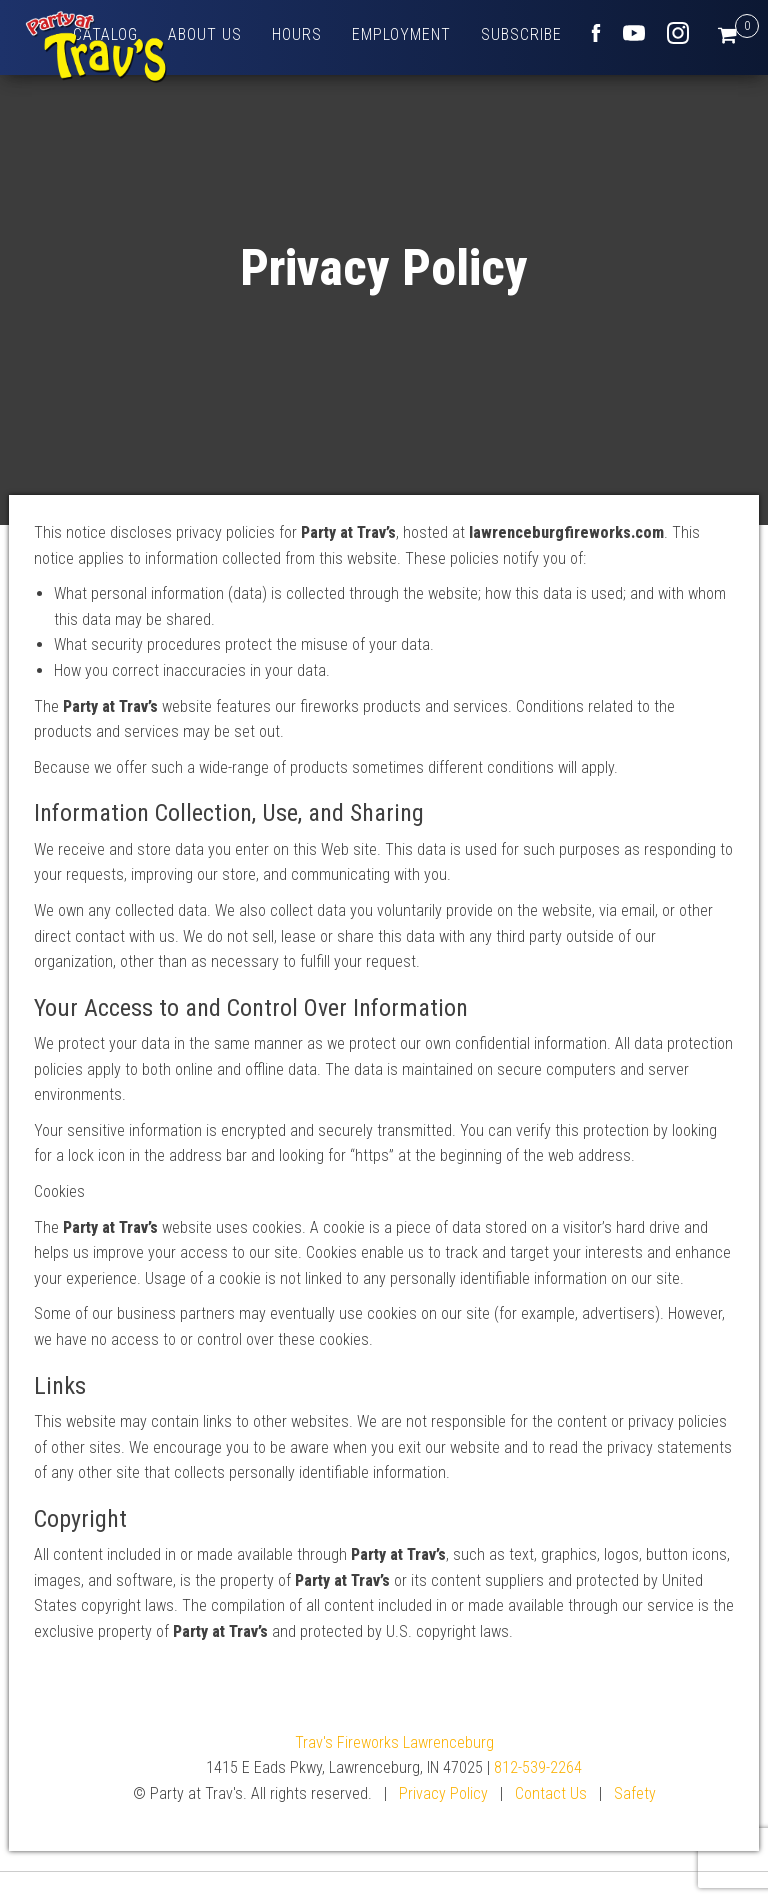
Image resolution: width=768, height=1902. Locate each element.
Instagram (678, 33)
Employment (401, 34)
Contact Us (551, 1793)
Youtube (634, 33)
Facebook (596, 33)
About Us (205, 34)
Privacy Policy (443, 1793)
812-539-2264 (538, 1767)
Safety (635, 1793)
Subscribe (521, 34)
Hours (297, 34)
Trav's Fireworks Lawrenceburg (394, 1742)
